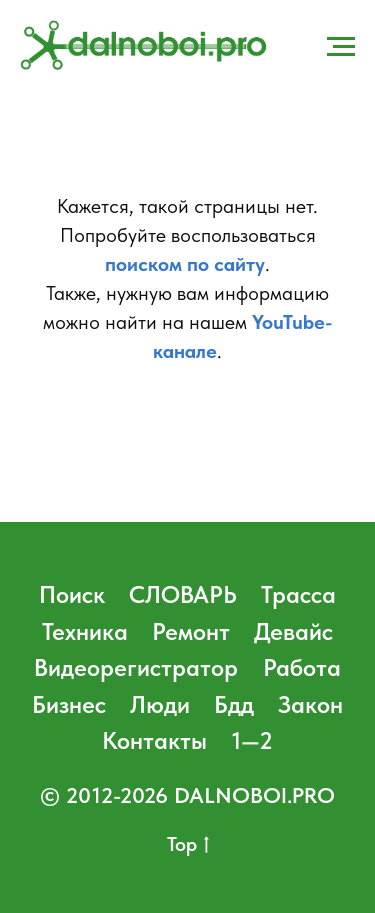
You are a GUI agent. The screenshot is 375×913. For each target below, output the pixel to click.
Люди (160, 704)
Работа (302, 667)
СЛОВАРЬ (183, 594)
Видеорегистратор (136, 667)
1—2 (252, 740)
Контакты (154, 740)
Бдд (234, 704)
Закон (310, 704)
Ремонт (191, 631)
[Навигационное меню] (341, 47)
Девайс (293, 631)
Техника (85, 631)
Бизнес (69, 704)
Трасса (298, 594)
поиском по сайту (185, 264)
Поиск (72, 594)
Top (188, 845)
